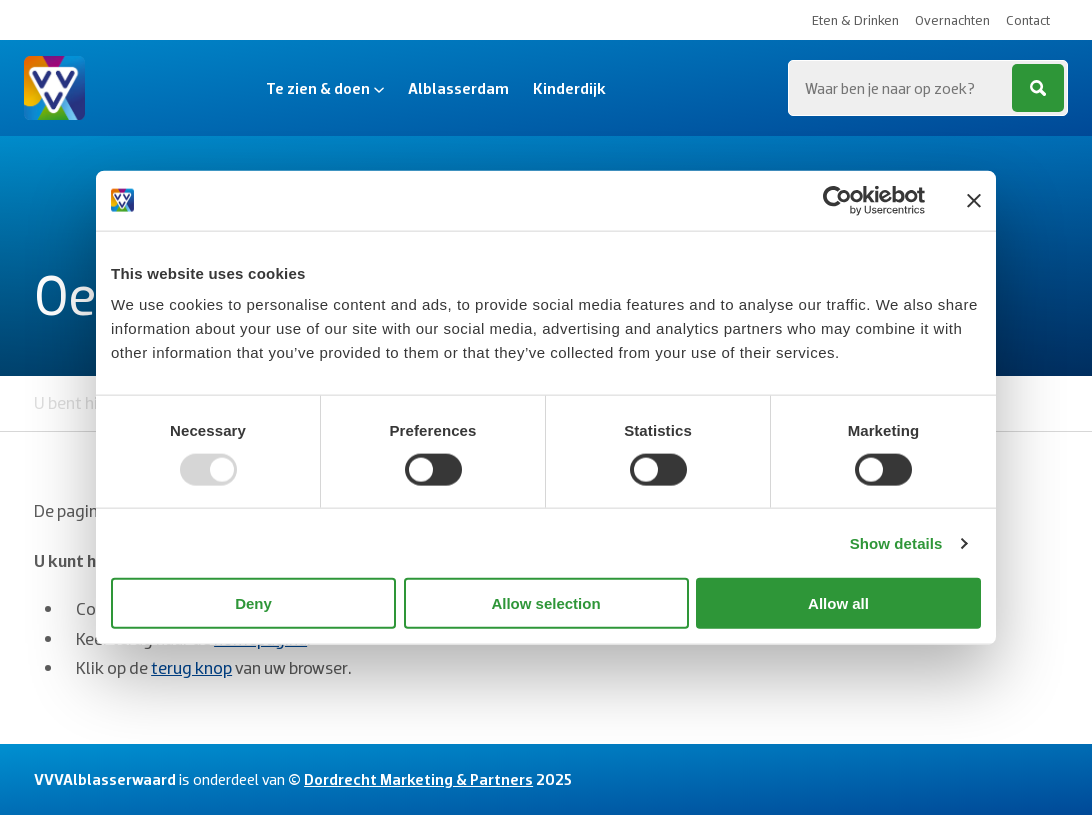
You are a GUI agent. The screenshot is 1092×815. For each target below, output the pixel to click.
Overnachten (952, 20)
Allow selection (545, 603)
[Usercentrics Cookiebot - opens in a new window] (837, 200)
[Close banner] (974, 200)
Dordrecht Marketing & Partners (418, 779)
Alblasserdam (458, 88)
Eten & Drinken (855, 20)
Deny (253, 603)
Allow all (838, 603)
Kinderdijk (569, 88)
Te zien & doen (325, 88)
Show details (896, 542)
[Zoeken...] (928, 88)
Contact (1028, 20)
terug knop (191, 667)
